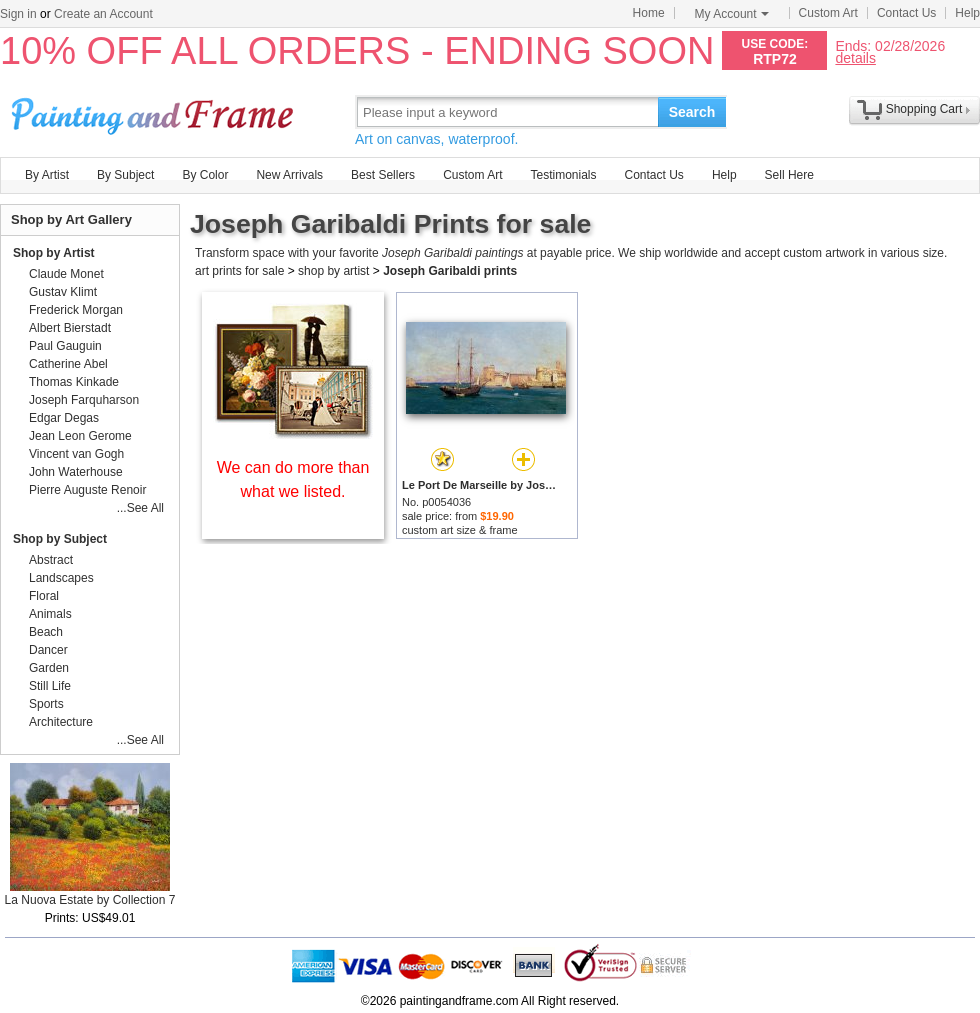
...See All (140, 508)
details (855, 57)
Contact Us (906, 13)
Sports (46, 704)
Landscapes (61, 578)
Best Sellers (383, 175)
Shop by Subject (60, 539)
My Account (732, 14)
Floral (44, 596)
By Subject (125, 175)
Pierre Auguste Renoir (87, 490)
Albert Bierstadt (70, 328)
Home (649, 13)
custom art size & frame (460, 530)
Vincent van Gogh (76, 454)
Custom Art (828, 13)
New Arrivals (289, 175)
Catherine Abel (68, 364)
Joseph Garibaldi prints (450, 271)
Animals (50, 614)
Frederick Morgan (76, 310)
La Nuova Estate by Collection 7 (90, 900)
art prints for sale (239, 271)
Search (692, 112)
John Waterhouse (76, 472)
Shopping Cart (924, 109)
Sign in (18, 14)
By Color (205, 175)
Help (967, 13)
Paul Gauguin (65, 346)
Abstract (51, 560)
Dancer (48, 650)
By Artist (47, 175)
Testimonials (563, 175)
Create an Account (103, 14)
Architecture (61, 722)
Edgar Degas (64, 418)
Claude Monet (66, 274)
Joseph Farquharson (84, 400)
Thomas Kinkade (74, 382)
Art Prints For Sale (155, 111)
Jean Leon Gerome (80, 436)
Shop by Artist (54, 253)
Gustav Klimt (63, 292)
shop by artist (333, 271)
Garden (49, 668)
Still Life (50, 686)
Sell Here (789, 175)
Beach (46, 632)
